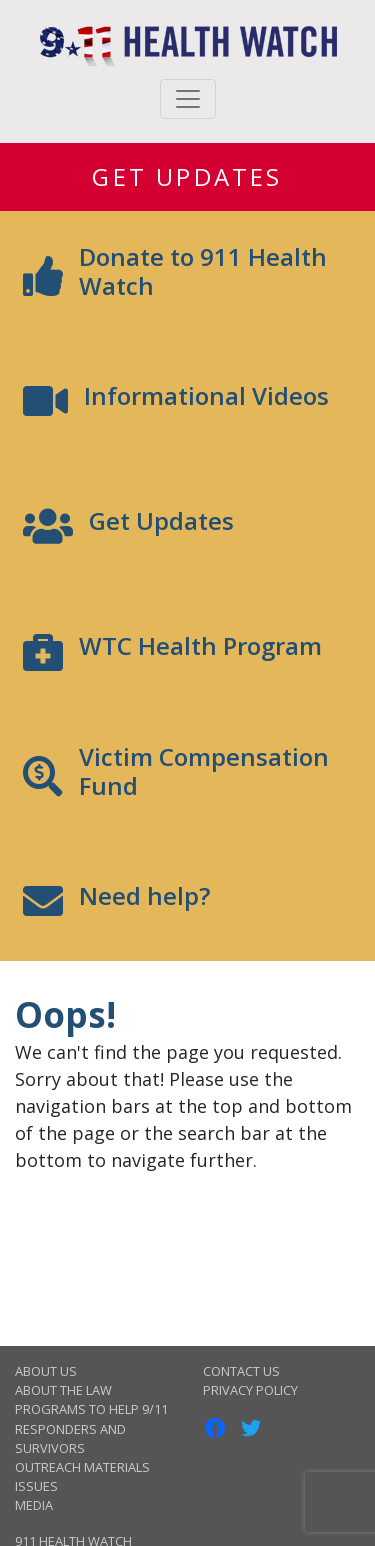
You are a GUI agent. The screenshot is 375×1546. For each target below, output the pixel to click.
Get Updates (187, 176)
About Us (46, 1371)
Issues (36, 1486)
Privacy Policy (250, 1390)
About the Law (63, 1390)
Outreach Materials (82, 1467)
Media (34, 1505)
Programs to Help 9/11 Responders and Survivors (91, 1428)
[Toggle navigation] (188, 99)
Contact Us (241, 1371)
